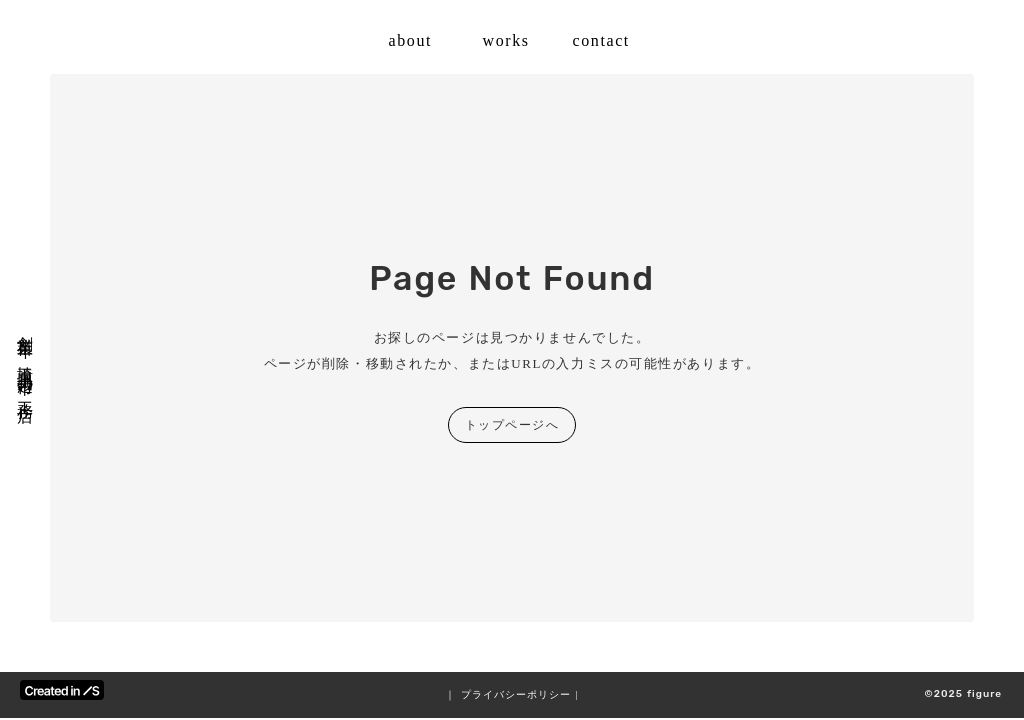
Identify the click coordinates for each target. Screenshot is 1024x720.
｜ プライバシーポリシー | (511, 694)
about (411, 40)
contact (601, 40)
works (506, 40)
